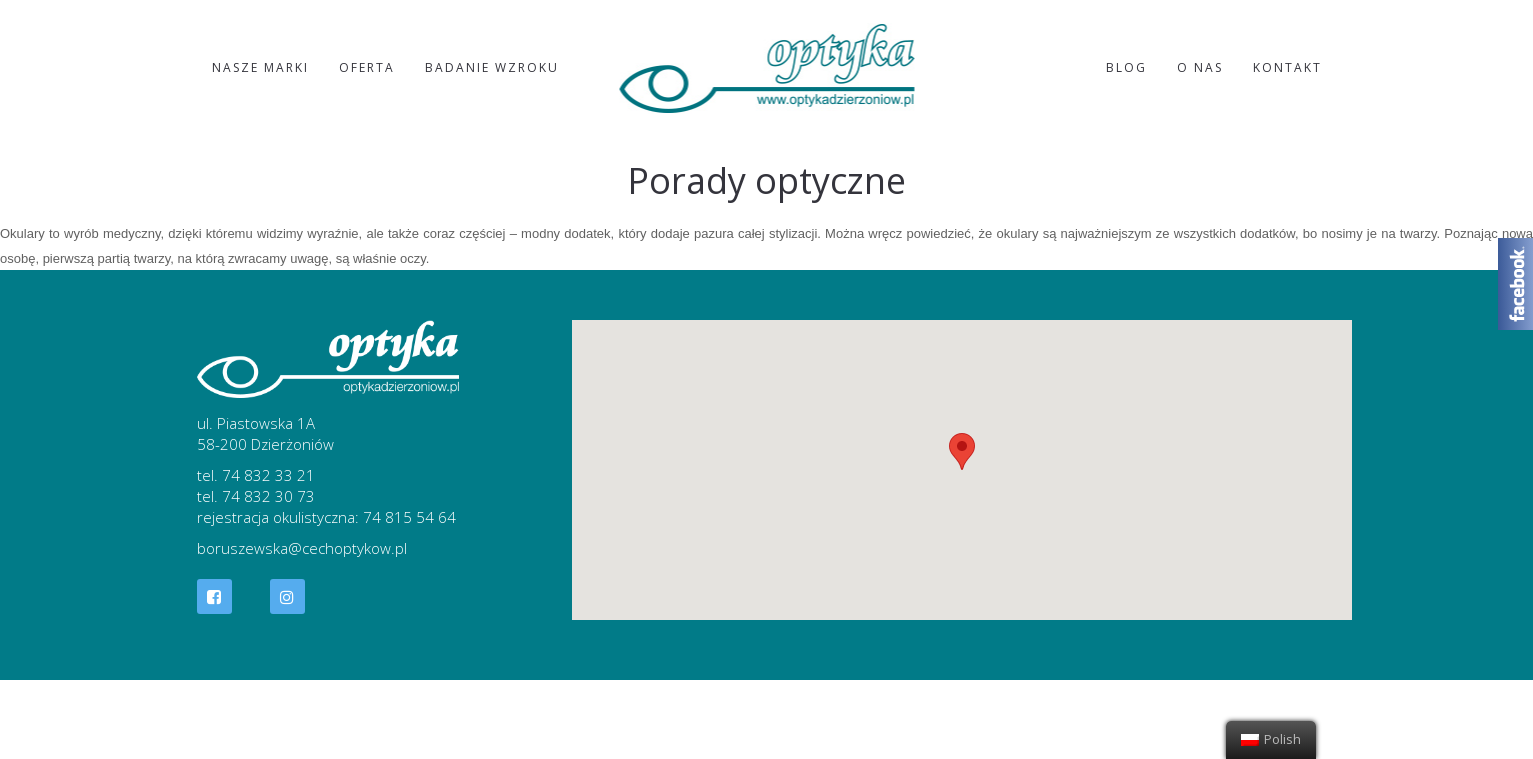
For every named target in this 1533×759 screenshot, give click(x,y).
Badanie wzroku (492, 67)
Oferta (367, 67)
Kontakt (1287, 67)
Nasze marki (260, 67)
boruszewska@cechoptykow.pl (302, 548)
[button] (962, 451)
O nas (1200, 67)
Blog (1126, 67)
